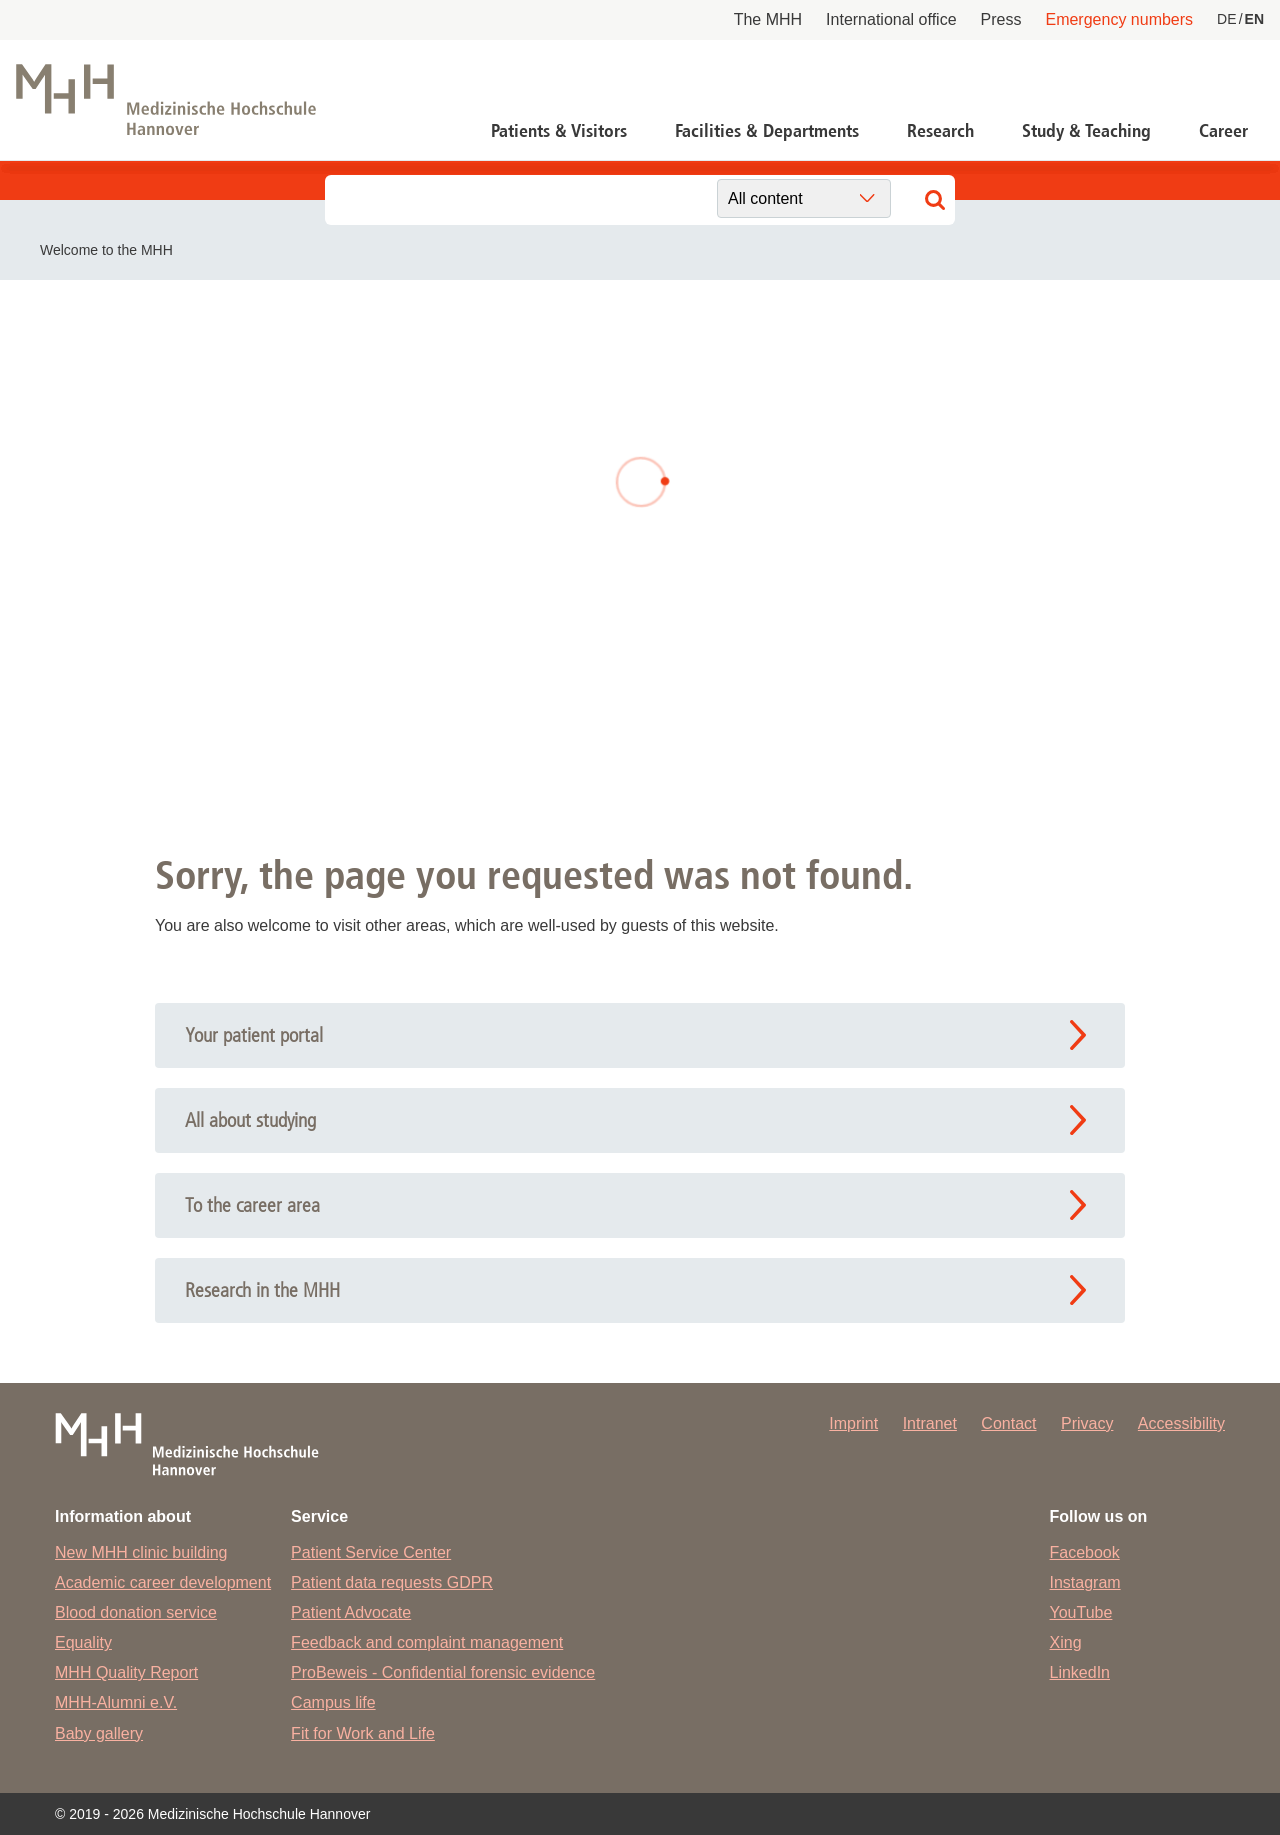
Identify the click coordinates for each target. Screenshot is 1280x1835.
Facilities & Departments (767, 131)
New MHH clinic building (141, 1552)
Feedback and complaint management (427, 1642)
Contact (1008, 1423)
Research (940, 131)
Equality (83, 1642)
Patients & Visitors (559, 131)
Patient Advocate (351, 1612)
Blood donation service (136, 1612)
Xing (1066, 1642)
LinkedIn (1080, 1672)
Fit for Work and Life (363, 1733)
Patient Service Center (371, 1552)
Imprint (853, 1423)
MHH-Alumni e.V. (116, 1702)
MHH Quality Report (126, 1672)
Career (1223, 131)
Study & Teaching (1086, 131)
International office (891, 19)
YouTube (1081, 1612)
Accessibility (1181, 1423)
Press (1001, 19)
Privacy (1087, 1423)
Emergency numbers (1119, 19)
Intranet (930, 1423)
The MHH (768, 19)
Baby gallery (99, 1733)
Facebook (1085, 1552)
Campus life (333, 1702)
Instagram (1085, 1582)
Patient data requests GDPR (392, 1582)
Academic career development (163, 1582)
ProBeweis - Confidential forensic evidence (443, 1672)
